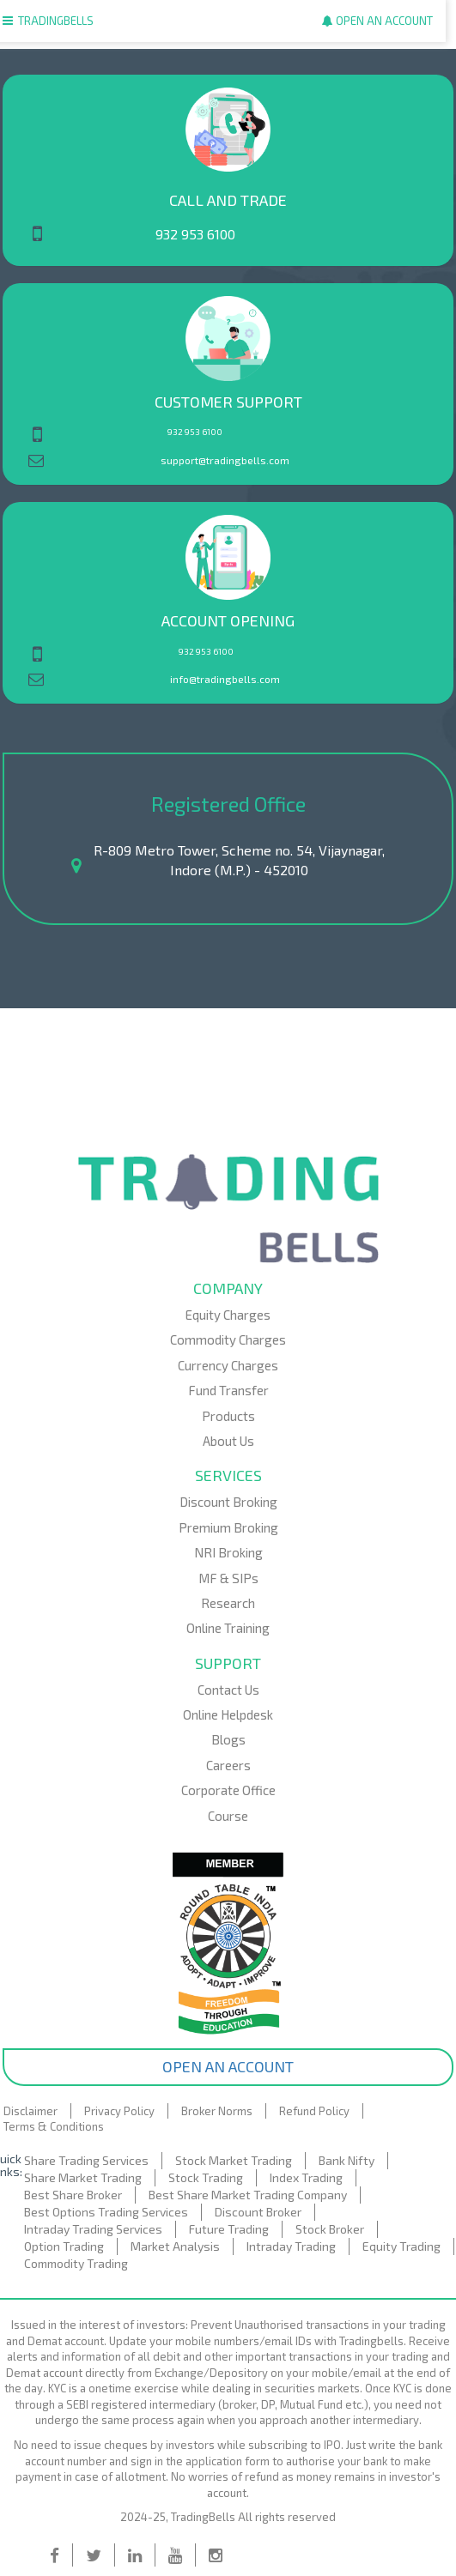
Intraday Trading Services (93, 2229)
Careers (228, 1765)
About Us (228, 1440)
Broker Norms (216, 2111)
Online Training (228, 1628)
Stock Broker (329, 2229)
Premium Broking (228, 1527)
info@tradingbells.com (225, 679)
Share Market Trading (83, 2177)
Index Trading (306, 2177)
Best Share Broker (73, 2194)
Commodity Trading (76, 2263)
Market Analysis (175, 2246)
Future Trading (229, 2229)
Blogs (228, 1739)
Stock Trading (205, 2177)
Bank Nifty (346, 2160)
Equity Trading (401, 2246)
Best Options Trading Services (106, 2211)
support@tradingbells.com (225, 460)
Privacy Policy (119, 2111)
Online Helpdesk (228, 1714)
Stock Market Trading (233, 2160)
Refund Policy (314, 2111)
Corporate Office (228, 1790)
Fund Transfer (228, 1390)
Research (228, 1603)
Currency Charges (228, 1365)
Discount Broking (228, 1501)
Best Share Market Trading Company (248, 2194)
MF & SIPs (228, 1578)
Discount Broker (258, 2211)
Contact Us (228, 1689)
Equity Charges (228, 1314)
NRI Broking (228, 1552)
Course (228, 1815)
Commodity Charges (228, 1339)
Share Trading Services (86, 2160)
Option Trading (64, 2246)
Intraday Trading (291, 2246)
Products (228, 1416)
